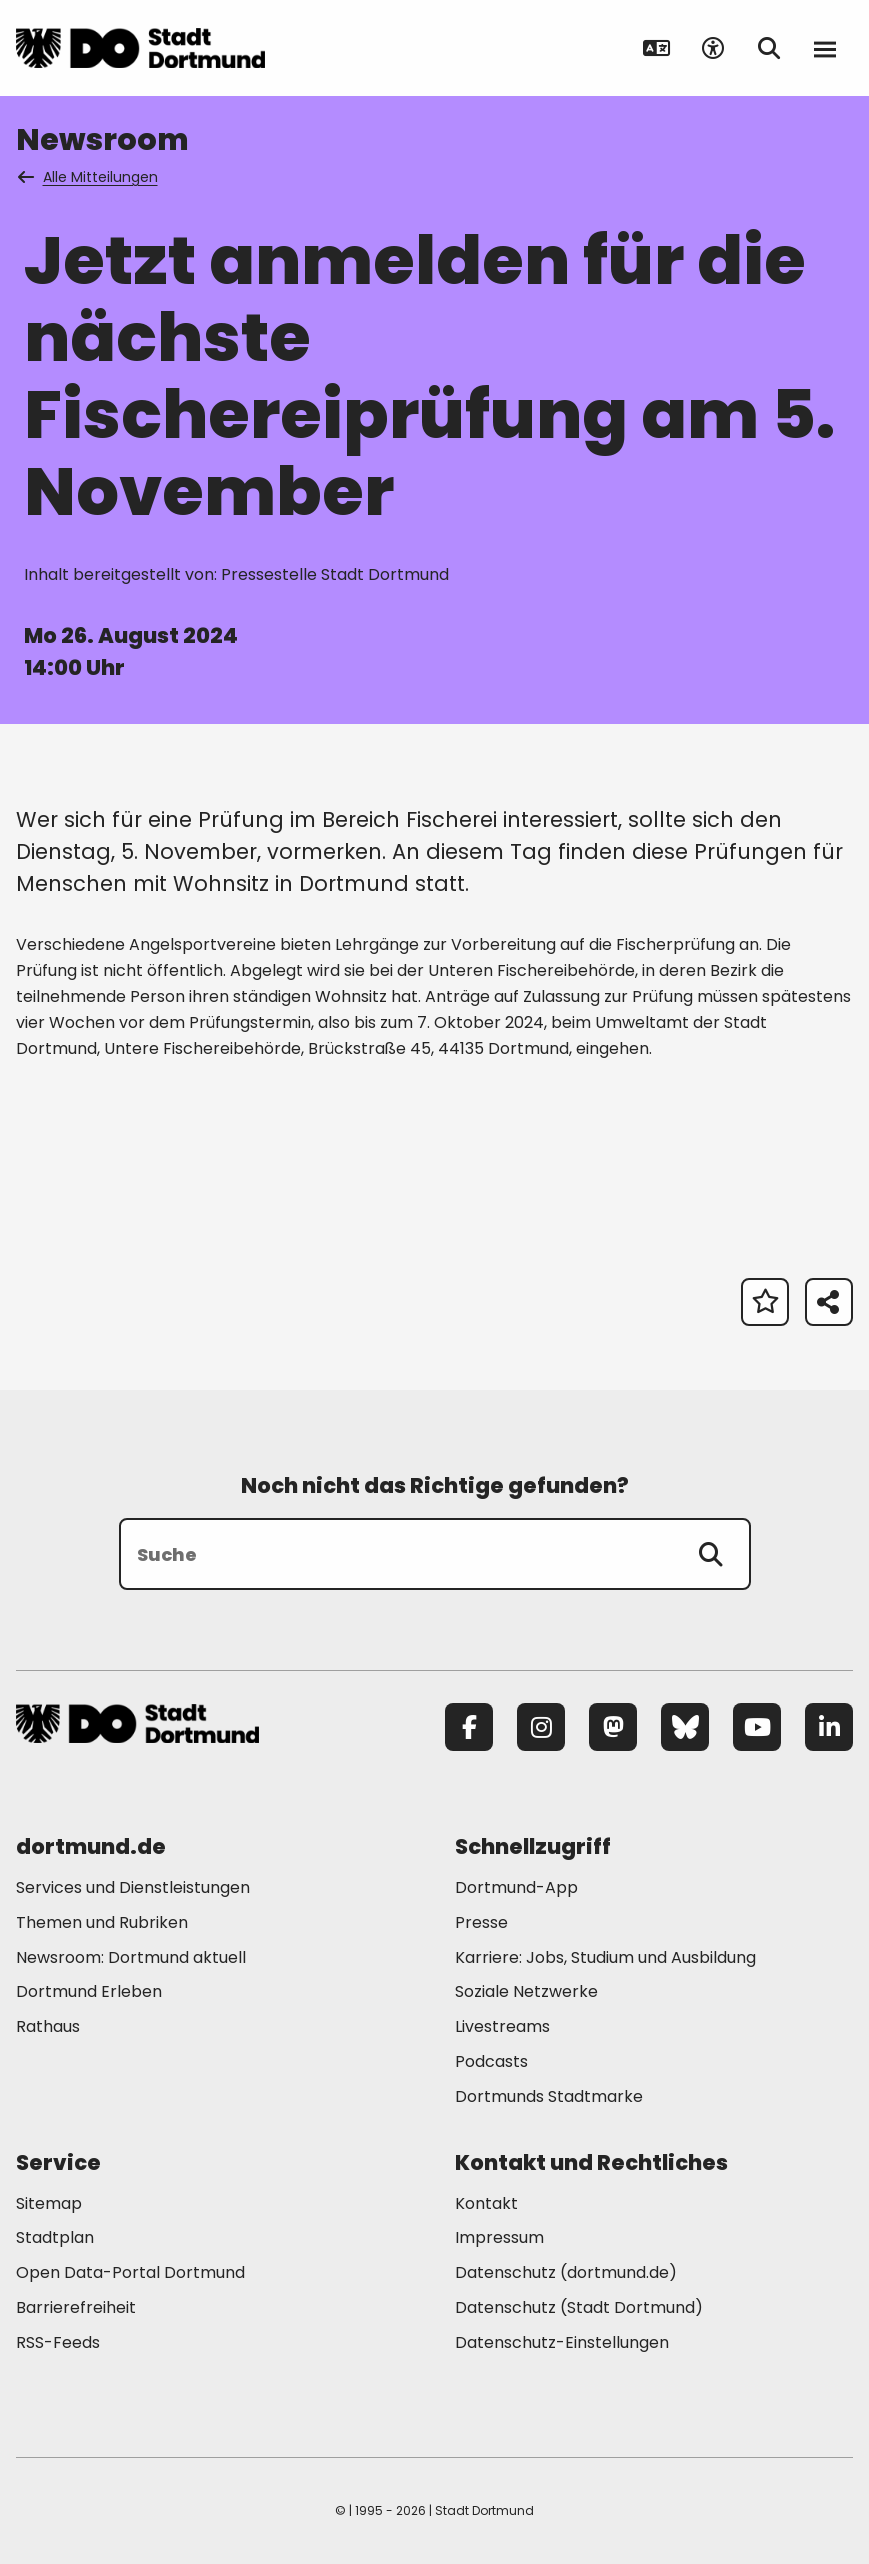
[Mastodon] (613, 1727)
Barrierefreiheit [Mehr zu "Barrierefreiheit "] (76, 2307)
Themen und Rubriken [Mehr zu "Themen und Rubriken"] (102, 1922)
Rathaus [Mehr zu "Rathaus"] (48, 2026)
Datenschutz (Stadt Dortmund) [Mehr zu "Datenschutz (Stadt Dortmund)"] (579, 2307)
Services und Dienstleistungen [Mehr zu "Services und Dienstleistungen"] (133, 1887)
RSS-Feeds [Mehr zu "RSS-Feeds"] (58, 2342)
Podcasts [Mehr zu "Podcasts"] (491, 2061)
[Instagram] (541, 1727)
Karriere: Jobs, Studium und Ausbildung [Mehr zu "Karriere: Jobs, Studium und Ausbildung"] (605, 1957)
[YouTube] (757, 1727)
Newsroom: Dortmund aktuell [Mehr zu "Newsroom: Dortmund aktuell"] (131, 1957)
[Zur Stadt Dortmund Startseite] (140, 48)
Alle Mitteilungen (89, 177)
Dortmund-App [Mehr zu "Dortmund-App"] (516, 1887)
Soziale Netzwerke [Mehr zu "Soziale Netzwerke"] (526, 1991)
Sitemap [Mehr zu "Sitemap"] (49, 2203)
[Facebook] (469, 1727)
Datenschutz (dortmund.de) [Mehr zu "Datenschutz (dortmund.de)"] (566, 2272)
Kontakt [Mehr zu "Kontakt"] (486, 2203)
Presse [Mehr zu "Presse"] (481, 1922)
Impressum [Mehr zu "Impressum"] (499, 2237)
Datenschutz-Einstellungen (562, 2343)
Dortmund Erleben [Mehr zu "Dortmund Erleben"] (89, 1991)
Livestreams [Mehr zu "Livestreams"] (502, 2026)
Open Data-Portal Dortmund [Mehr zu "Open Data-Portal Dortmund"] (130, 2272)
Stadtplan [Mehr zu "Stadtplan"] (55, 2237)
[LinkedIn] (829, 1727)
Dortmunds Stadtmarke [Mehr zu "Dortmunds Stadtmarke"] (549, 2096)
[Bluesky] (685, 1727)
